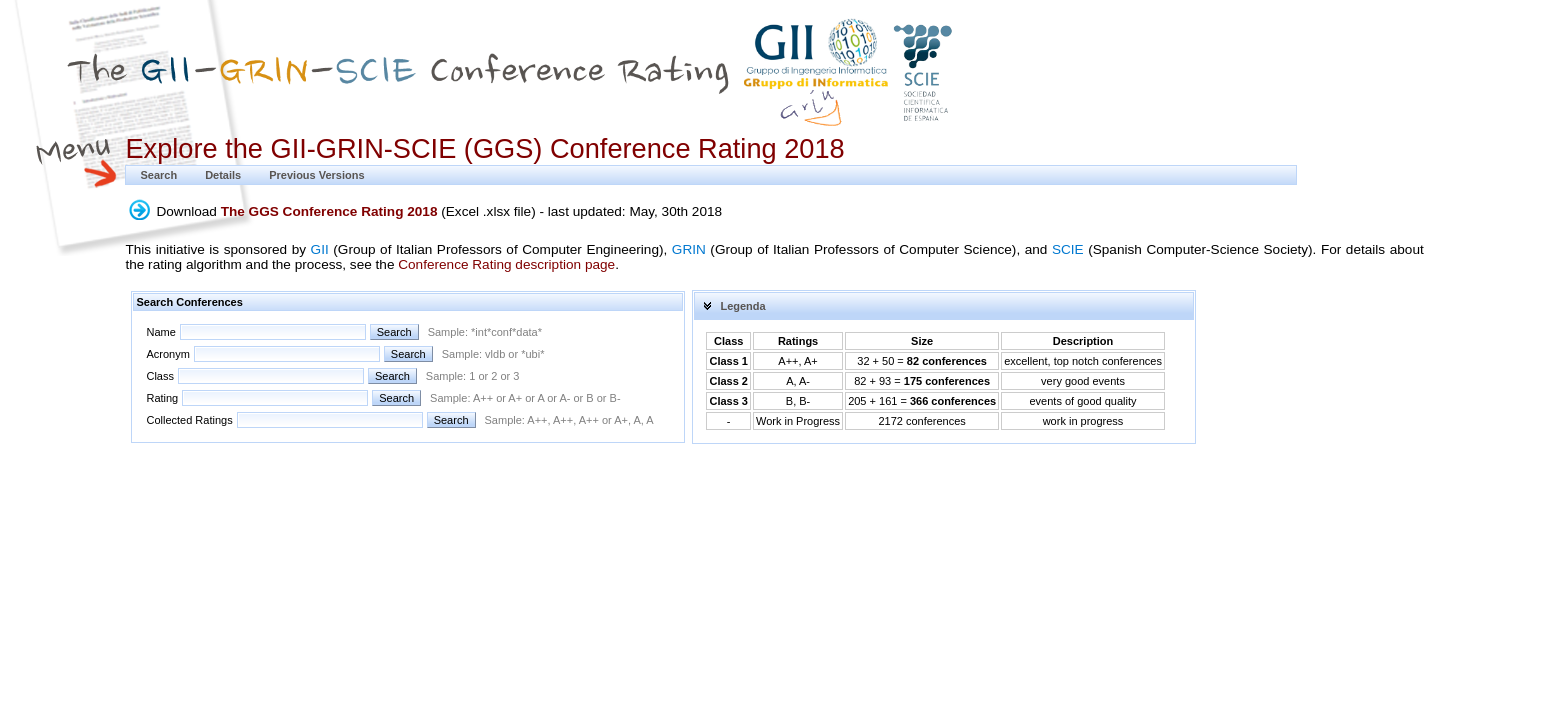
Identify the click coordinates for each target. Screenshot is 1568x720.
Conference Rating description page (506, 264)
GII (320, 249)
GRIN (689, 249)
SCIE (1068, 249)
